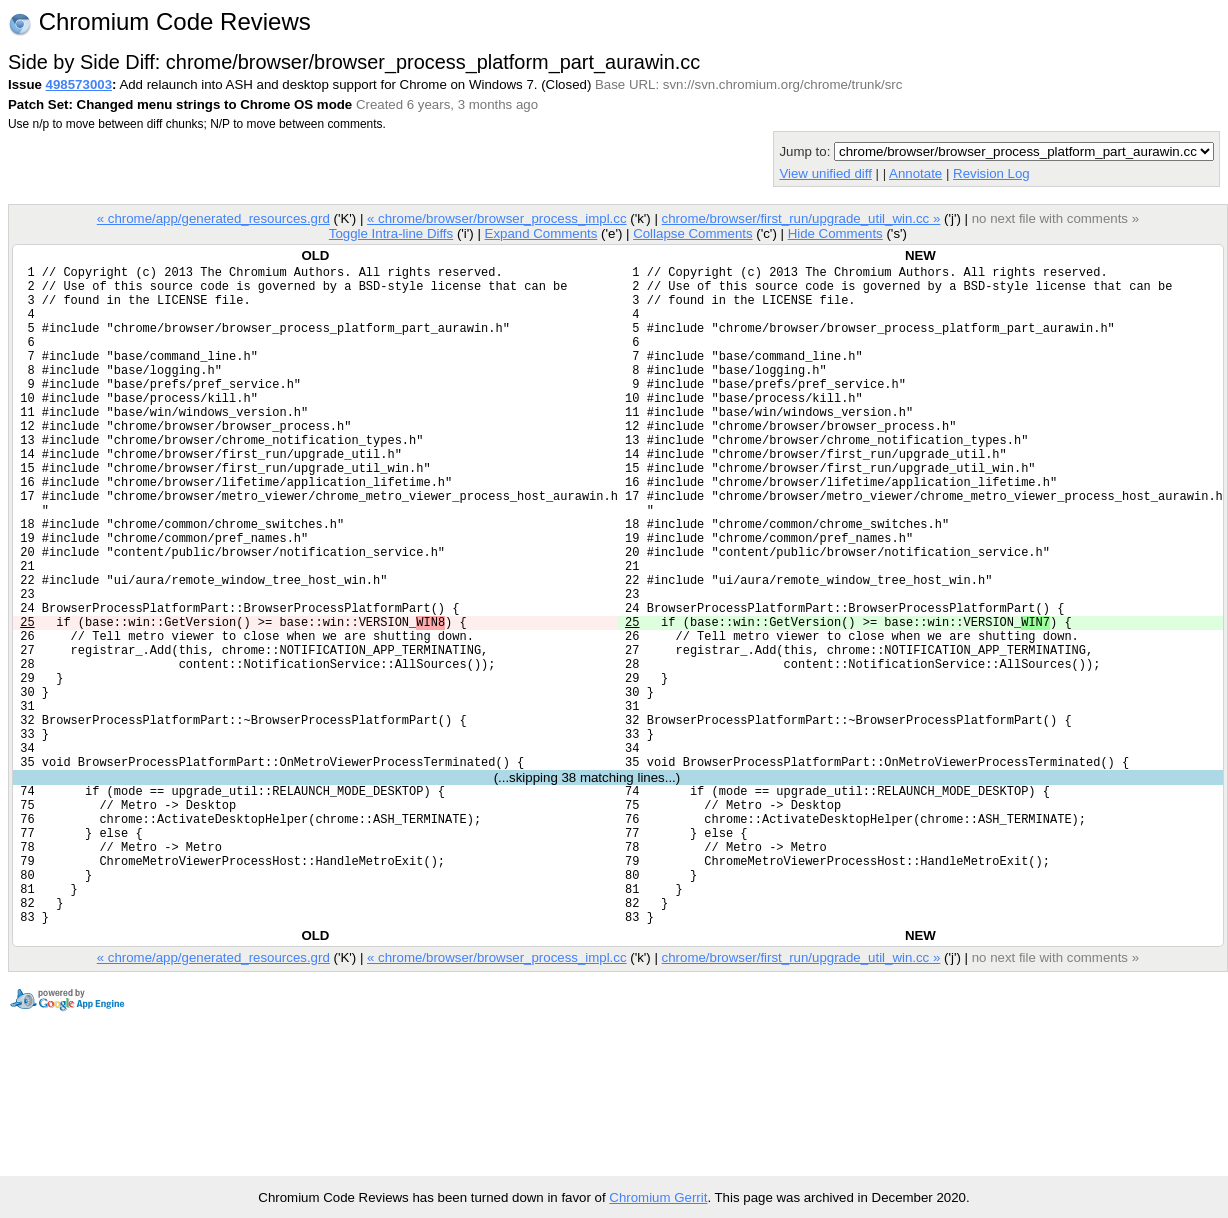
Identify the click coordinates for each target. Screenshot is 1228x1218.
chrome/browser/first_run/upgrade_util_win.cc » (801, 218)
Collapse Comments (692, 233)
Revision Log (991, 173)
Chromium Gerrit (658, 1197)
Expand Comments (540, 233)
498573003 (79, 84)
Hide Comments (835, 233)
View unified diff (825, 173)
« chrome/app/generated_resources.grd (213, 218)
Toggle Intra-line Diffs (391, 233)
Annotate (915, 173)
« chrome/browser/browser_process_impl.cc (497, 218)
